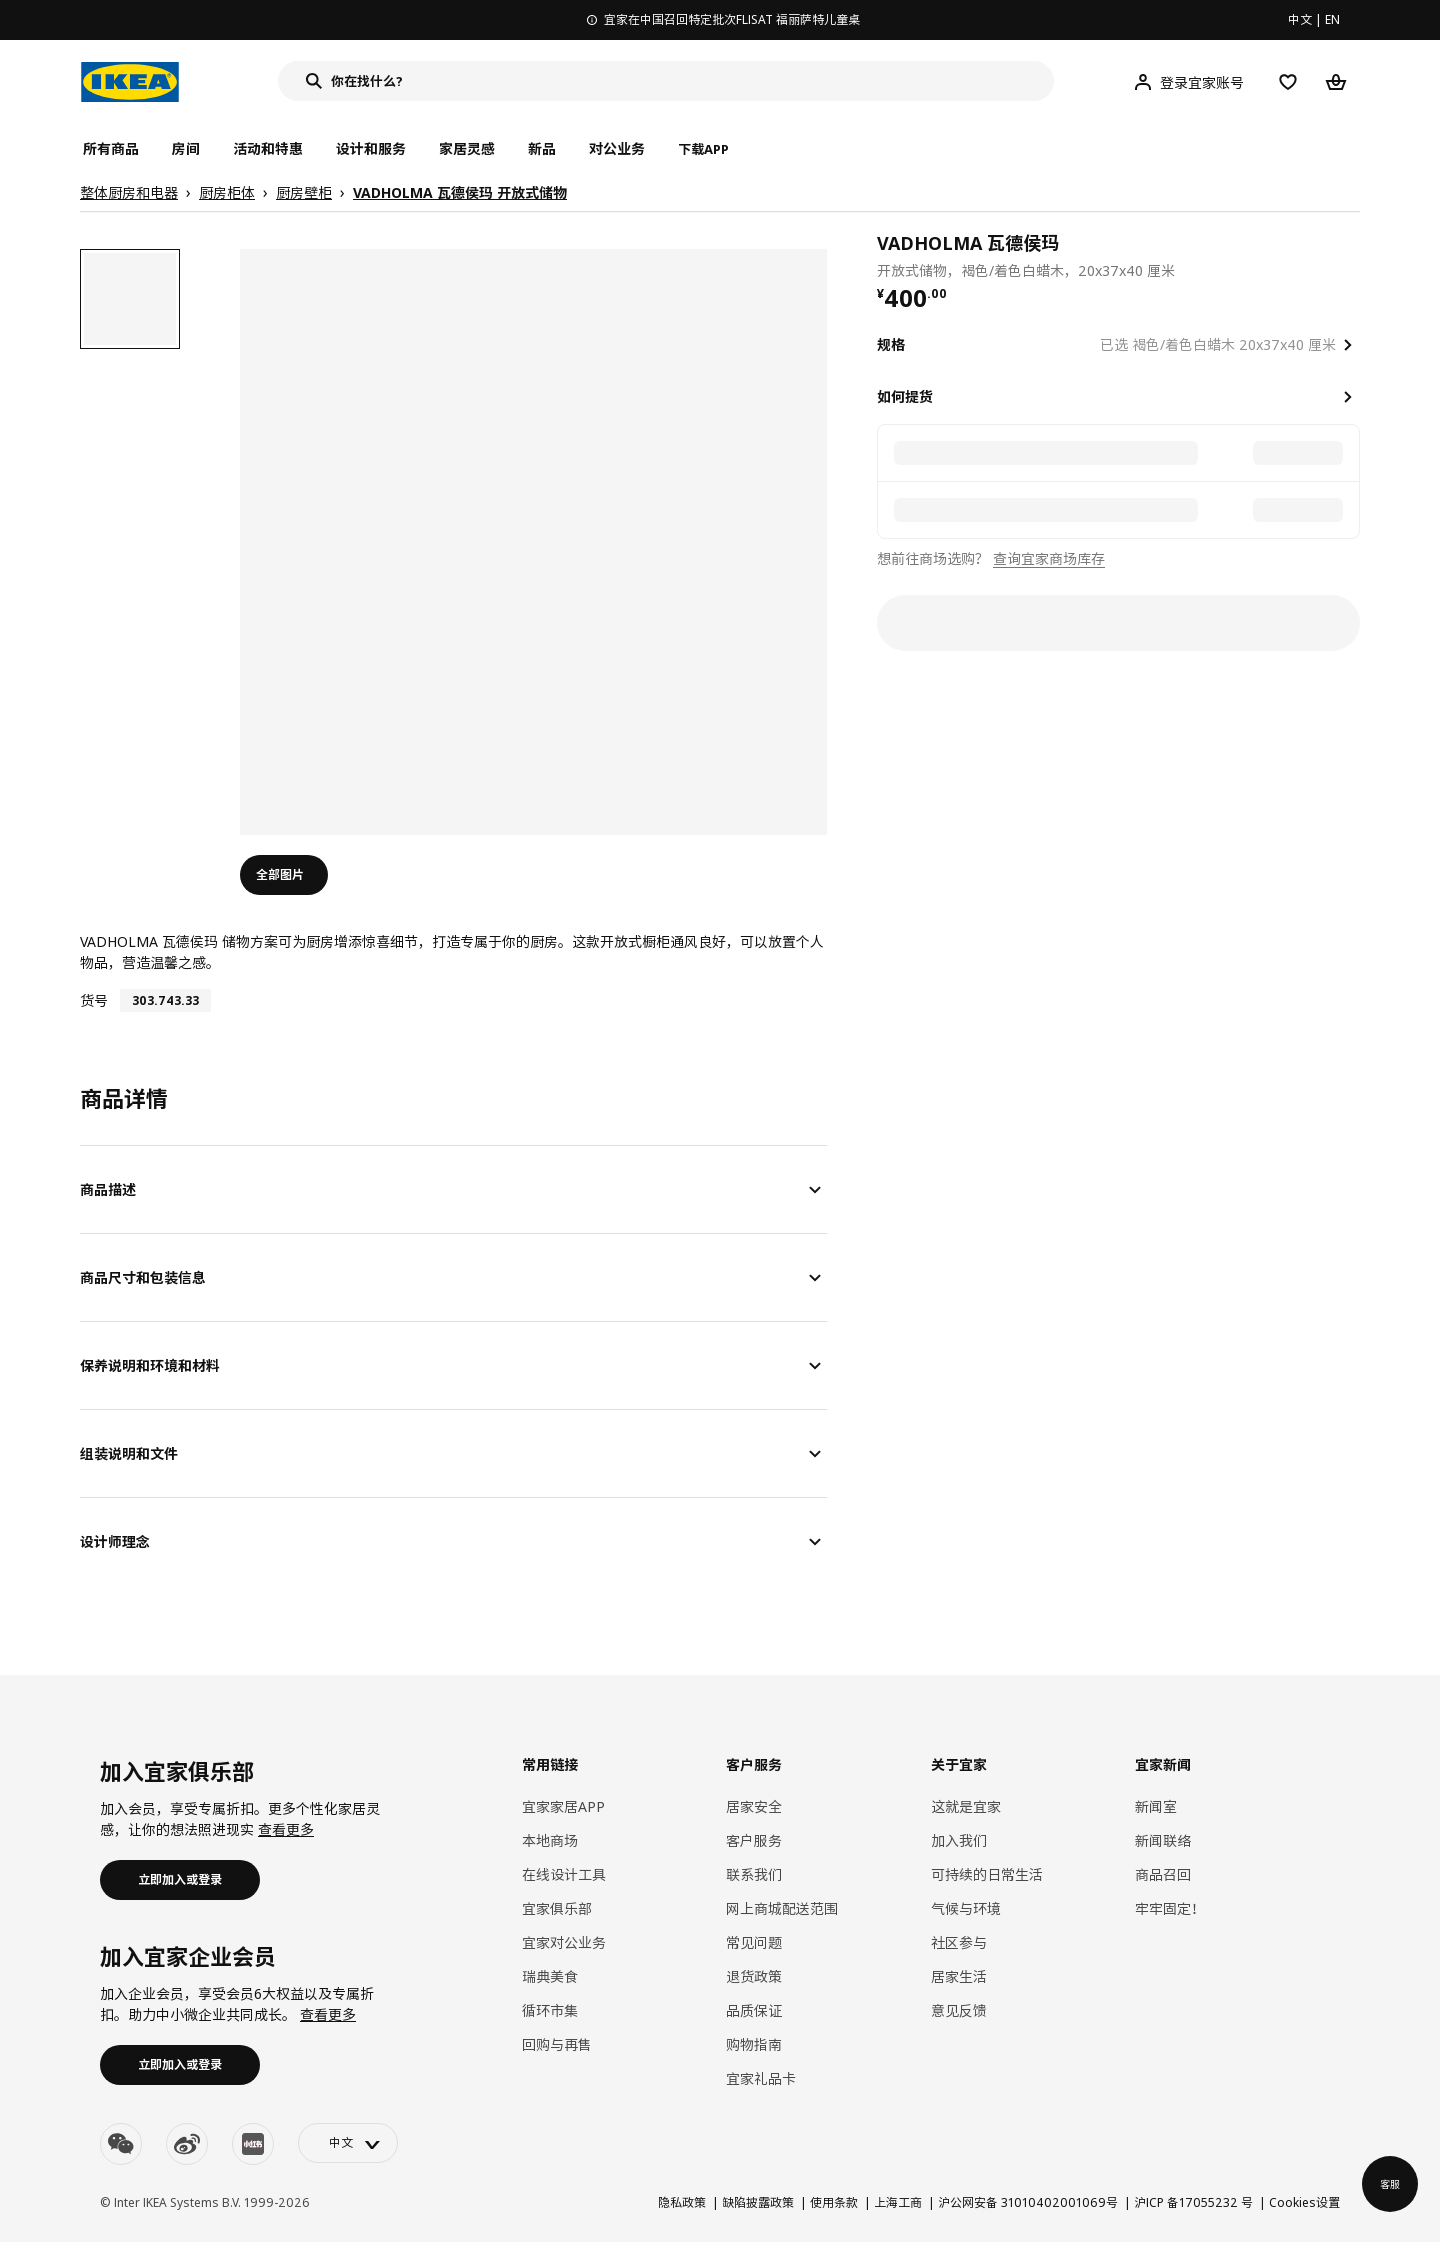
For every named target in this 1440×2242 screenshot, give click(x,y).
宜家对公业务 (564, 1942)
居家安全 (754, 1806)
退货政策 (754, 1976)
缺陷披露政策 (758, 2202)
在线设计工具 (564, 1874)
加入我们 (959, 1840)
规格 (891, 344)
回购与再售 (557, 2044)
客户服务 (754, 1840)
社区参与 (959, 1942)
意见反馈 (959, 2010)
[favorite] (1352, 255)
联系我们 (754, 1874)
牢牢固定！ (1170, 1908)
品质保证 (754, 2010)
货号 (94, 1000)
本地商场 (550, 1840)
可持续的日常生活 (987, 1874)
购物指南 (754, 2044)
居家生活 (959, 1976)
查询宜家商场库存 (1049, 558)
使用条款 (834, 2202)
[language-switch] (348, 2143)
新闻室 (1156, 1806)
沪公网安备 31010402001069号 (1028, 2202)
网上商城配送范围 (782, 1908)
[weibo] (187, 2144)
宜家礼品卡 (761, 2078)
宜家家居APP (563, 1806)
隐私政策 (682, 2202)
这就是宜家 (966, 1806)
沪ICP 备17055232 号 (1193, 2202)
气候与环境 (966, 1908)
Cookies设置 (1304, 2202)
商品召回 (1163, 1874)
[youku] (253, 2144)
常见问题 (754, 1942)
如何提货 (905, 396)
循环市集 (550, 2010)
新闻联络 (1163, 1840)
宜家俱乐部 (557, 1908)
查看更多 (286, 1829)
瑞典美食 (550, 1976)
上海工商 (898, 2202)
